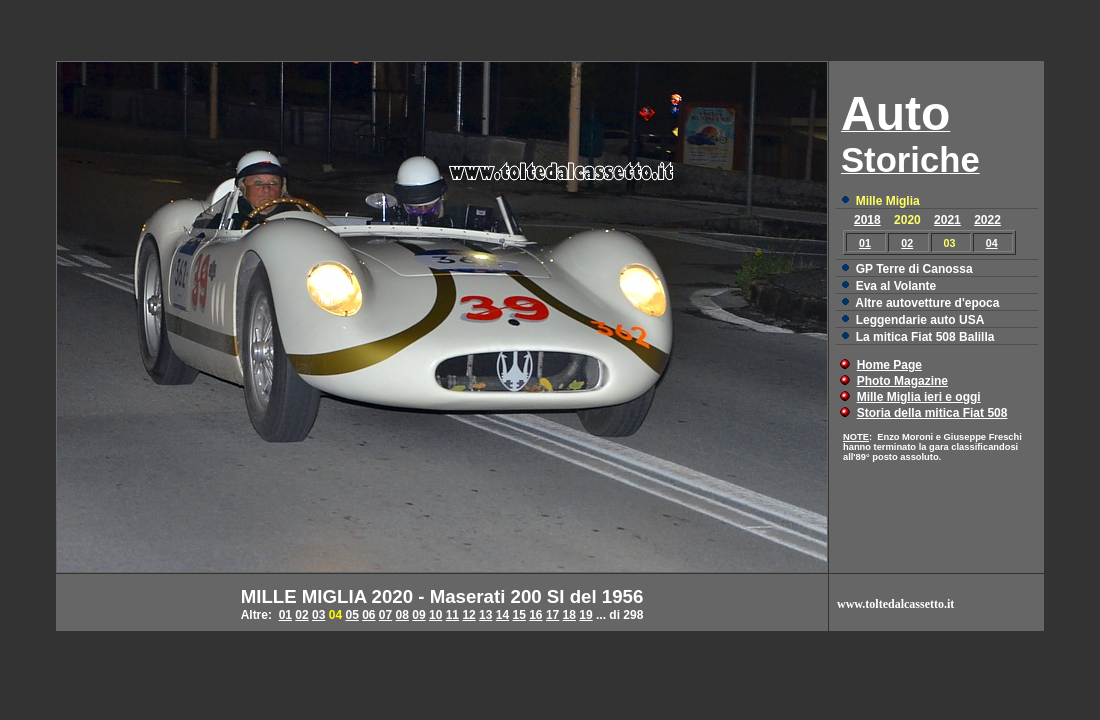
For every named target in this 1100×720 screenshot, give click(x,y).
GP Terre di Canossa (914, 269)
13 (485, 615)
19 (585, 615)
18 (569, 615)
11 (452, 615)
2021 (947, 220)
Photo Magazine (902, 381)
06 (368, 615)
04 (992, 243)
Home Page (889, 365)
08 (402, 615)
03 (318, 615)
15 (518, 615)
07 (385, 615)
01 (865, 243)
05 (351, 615)
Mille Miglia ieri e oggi (919, 397)
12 (468, 615)
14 (502, 615)
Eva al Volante (896, 286)
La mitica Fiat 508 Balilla (925, 337)
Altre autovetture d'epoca (927, 303)
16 (535, 615)
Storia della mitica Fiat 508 (932, 413)
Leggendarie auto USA (920, 320)
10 (435, 615)
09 (418, 615)
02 (907, 243)
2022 (987, 220)
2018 (867, 220)
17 (552, 615)
